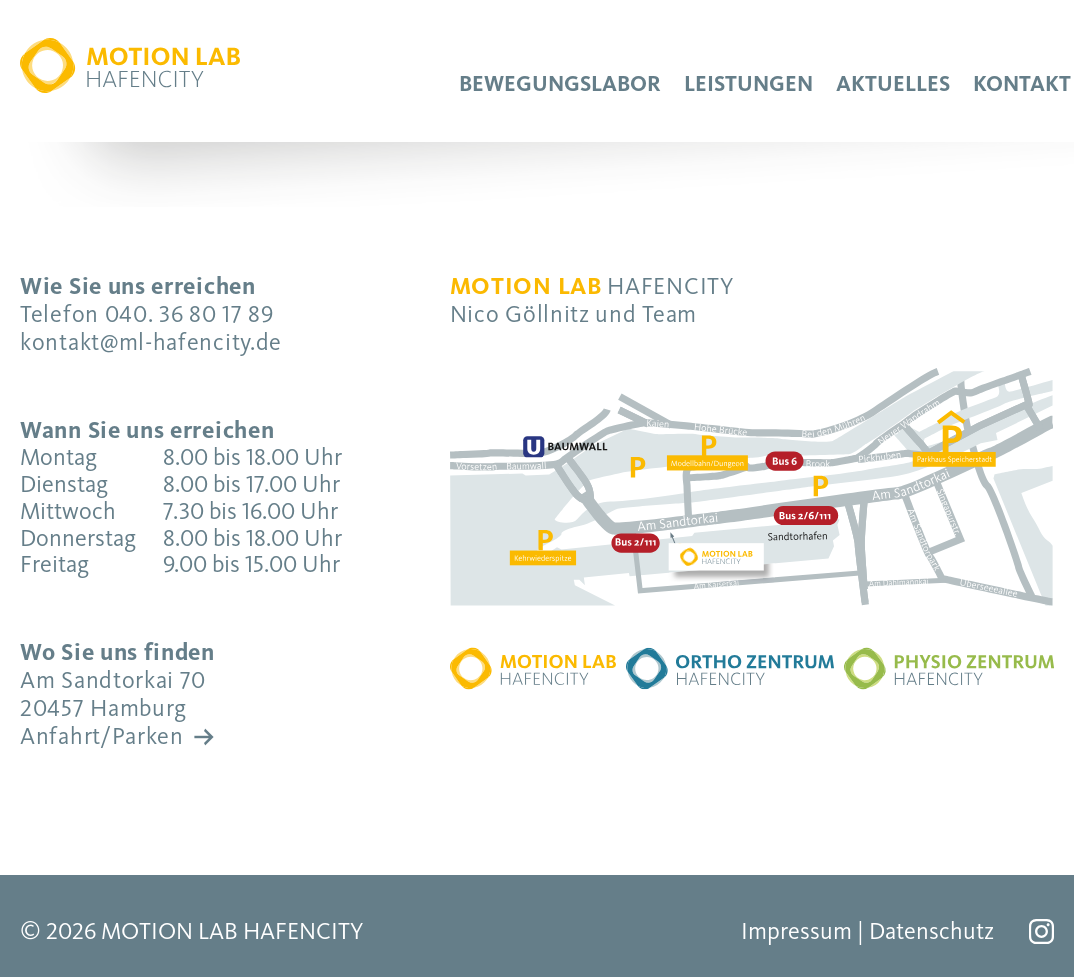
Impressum (796, 931)
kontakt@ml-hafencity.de (151, 342)
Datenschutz (931, 931)
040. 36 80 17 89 (189, 314)
